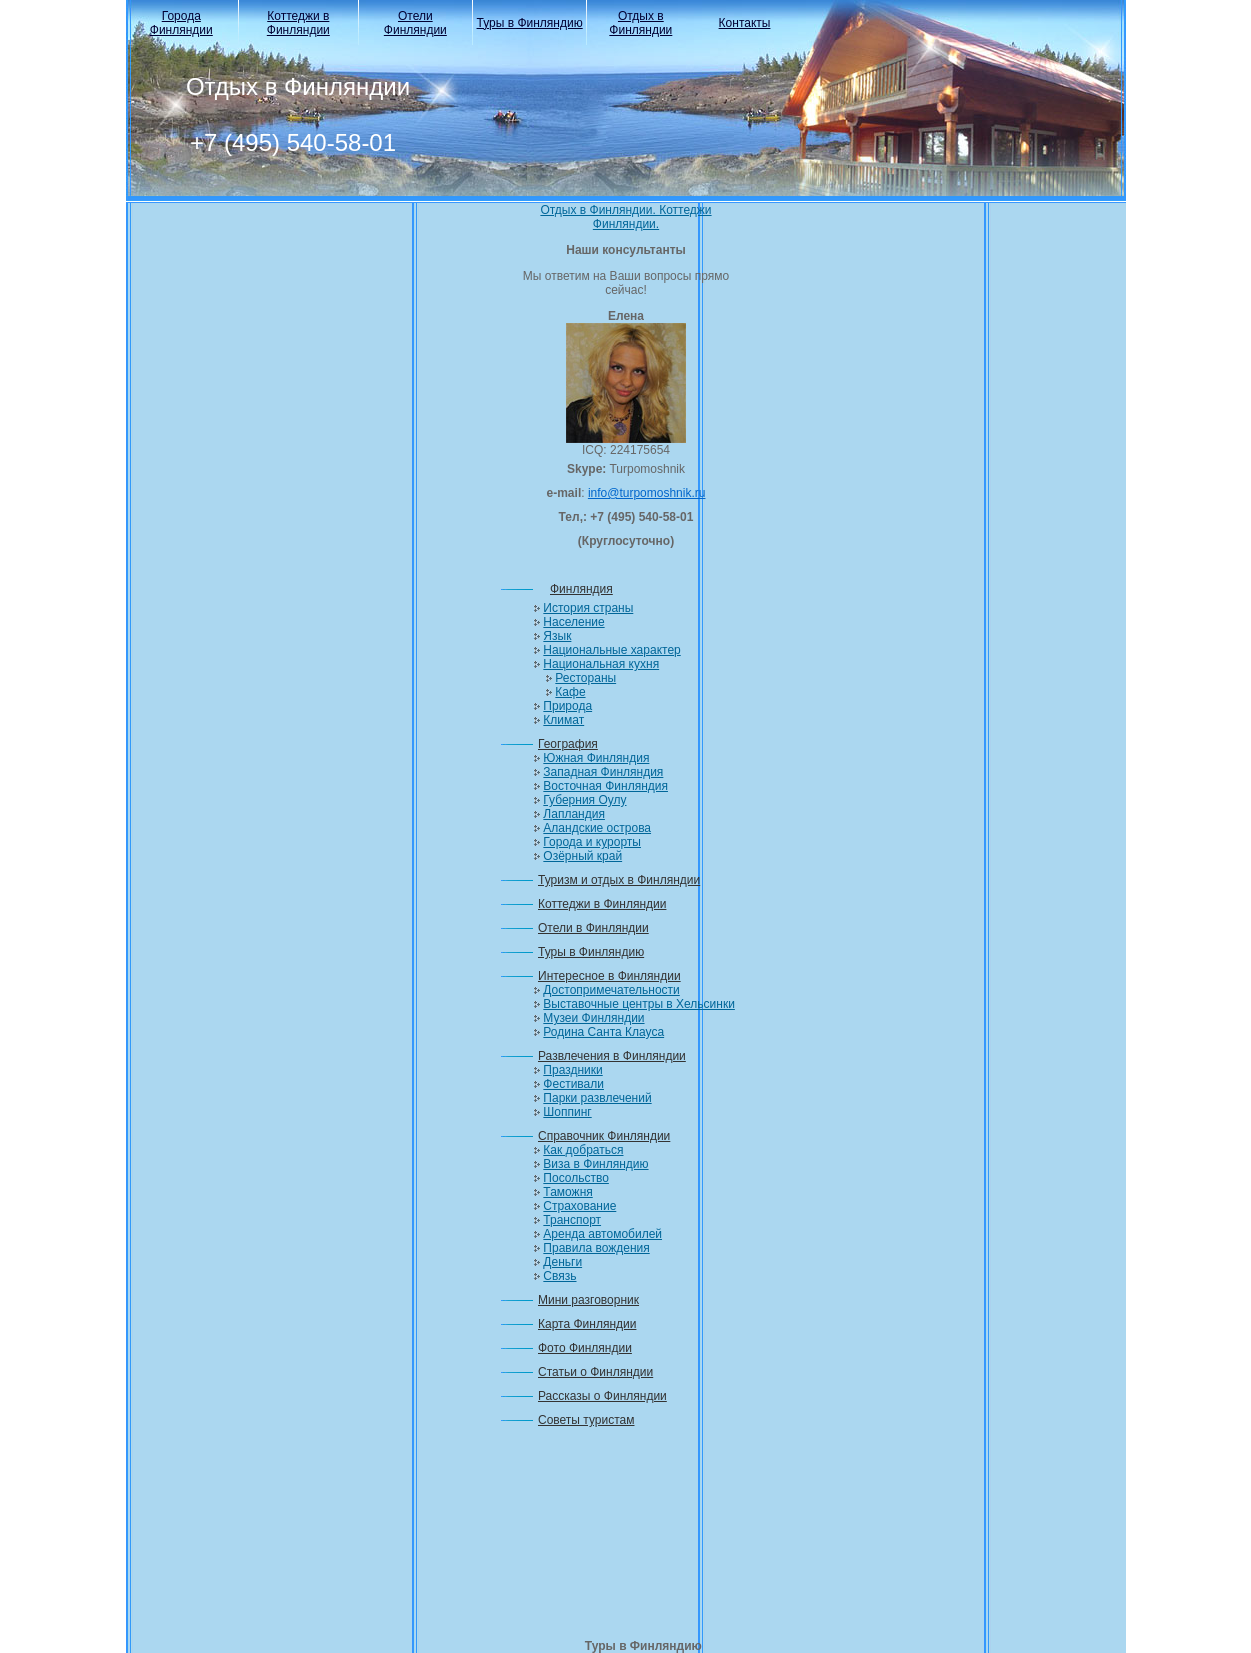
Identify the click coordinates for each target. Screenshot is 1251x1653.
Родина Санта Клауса (603, 1032)
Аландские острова (597, 828)
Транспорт (572, 1220)
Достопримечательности (611, 990)
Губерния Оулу (584, 800)
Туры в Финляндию (530, 23)
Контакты (745, 23)
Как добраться (583, 1150)
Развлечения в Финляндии (612, 1056)
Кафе (570, 692)
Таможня (567, 1192)
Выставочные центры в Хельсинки (639, 1004)
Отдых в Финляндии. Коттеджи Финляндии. (625, 217)
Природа (567, 706)
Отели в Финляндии (593, 928)
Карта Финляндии (587, 1324)
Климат (563, 720)
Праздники (572, 1070)
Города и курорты (592, 842)
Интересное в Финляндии (609, 976)
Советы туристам (586, 1420)
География (568, 744)
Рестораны (585, 678)
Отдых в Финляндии (640, 23)
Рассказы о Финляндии (602, 1396)
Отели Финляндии (415, 23)
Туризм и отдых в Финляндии (619, 880)
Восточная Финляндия (605, 786)
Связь (559, 1276)
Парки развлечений (597, 1098)
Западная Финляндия (603, 772)
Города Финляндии (181, 23)
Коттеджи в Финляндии (298, 23)
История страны (588, 608)
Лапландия (574, 814)
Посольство (576, 1178)
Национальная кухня (601, 664)
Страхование (579, 1206)
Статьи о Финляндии (595, 1372)
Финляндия (581, 589)
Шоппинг (567, 1112)
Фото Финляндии (585, 1348)
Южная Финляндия (596, 758)
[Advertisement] (626, 1539)
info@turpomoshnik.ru (647, 493)
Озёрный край (582, 856)
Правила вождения (596, 1248)
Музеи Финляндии (593, 1018)
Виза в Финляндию (595, 1164)
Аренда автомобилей (602, 1234)
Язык (557, 636)
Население (573, 622)
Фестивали (573, 1084)
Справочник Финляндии (604, 1136)
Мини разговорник (588, 1300)
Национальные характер (611, 650)
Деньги (562, 1262)
